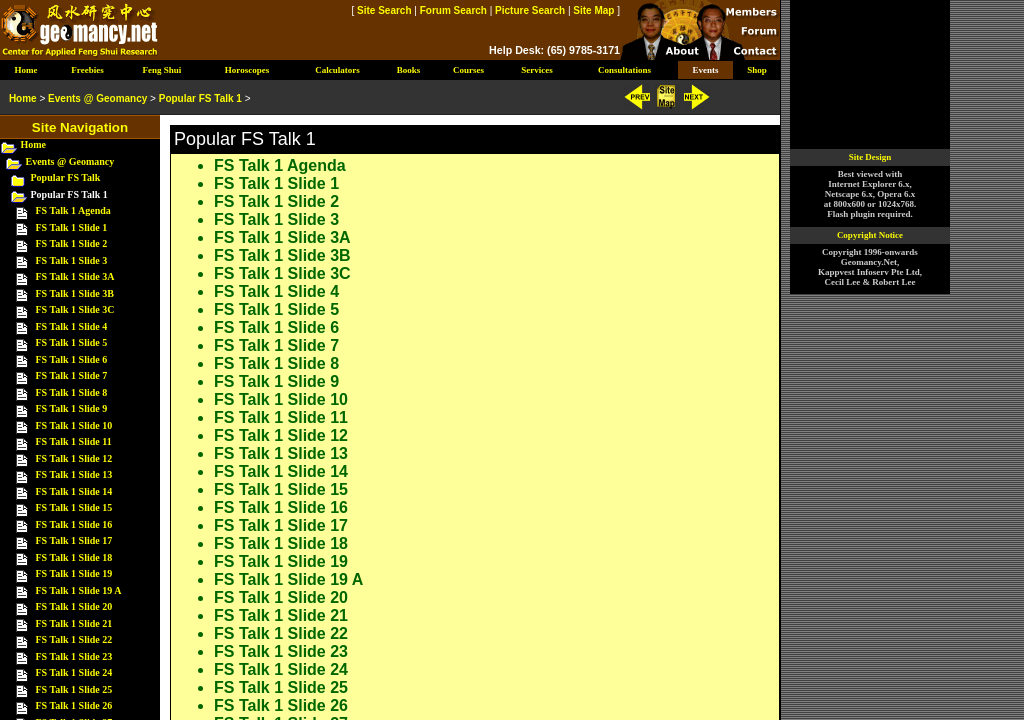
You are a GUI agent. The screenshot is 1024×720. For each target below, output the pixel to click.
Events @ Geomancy (70, 161)
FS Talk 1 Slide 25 (281, 687)
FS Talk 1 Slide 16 (281, 507)
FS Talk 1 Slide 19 (281, 561)
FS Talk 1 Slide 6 (276, 327)
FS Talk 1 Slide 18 (281, 543)
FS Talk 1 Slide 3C (282, 273)
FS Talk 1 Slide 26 (281, 705)
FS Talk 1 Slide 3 (276, 219)
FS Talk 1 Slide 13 (281, 453)
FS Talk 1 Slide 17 (281, 525)
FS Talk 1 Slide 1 (276, 183)
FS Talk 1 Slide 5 (276, 309)
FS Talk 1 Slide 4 (276, 291)
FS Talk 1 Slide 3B (282, 255)
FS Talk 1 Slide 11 (281, 417)
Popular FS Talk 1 (200, 98)
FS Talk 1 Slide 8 (276, 363)
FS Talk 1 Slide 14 (281, 471)
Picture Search (530, 10)
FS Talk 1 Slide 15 (281, 489)
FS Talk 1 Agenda (280, 165)
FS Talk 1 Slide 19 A (288, 579)
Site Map (593, 10)
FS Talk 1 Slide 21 (281, 615)
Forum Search (453, 10)
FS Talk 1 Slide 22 (281, 633)
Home (34, 144)
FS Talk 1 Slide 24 (281, 669)
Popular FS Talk (66, 177)
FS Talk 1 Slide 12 (281, 435)
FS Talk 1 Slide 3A (282, 237)
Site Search (384, 10)
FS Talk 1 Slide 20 (281, 597)
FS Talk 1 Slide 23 (281, 651)
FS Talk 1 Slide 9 (276, 381)
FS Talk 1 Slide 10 (281, 399)
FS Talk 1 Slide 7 (276, 345)
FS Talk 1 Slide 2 (276, 201)
